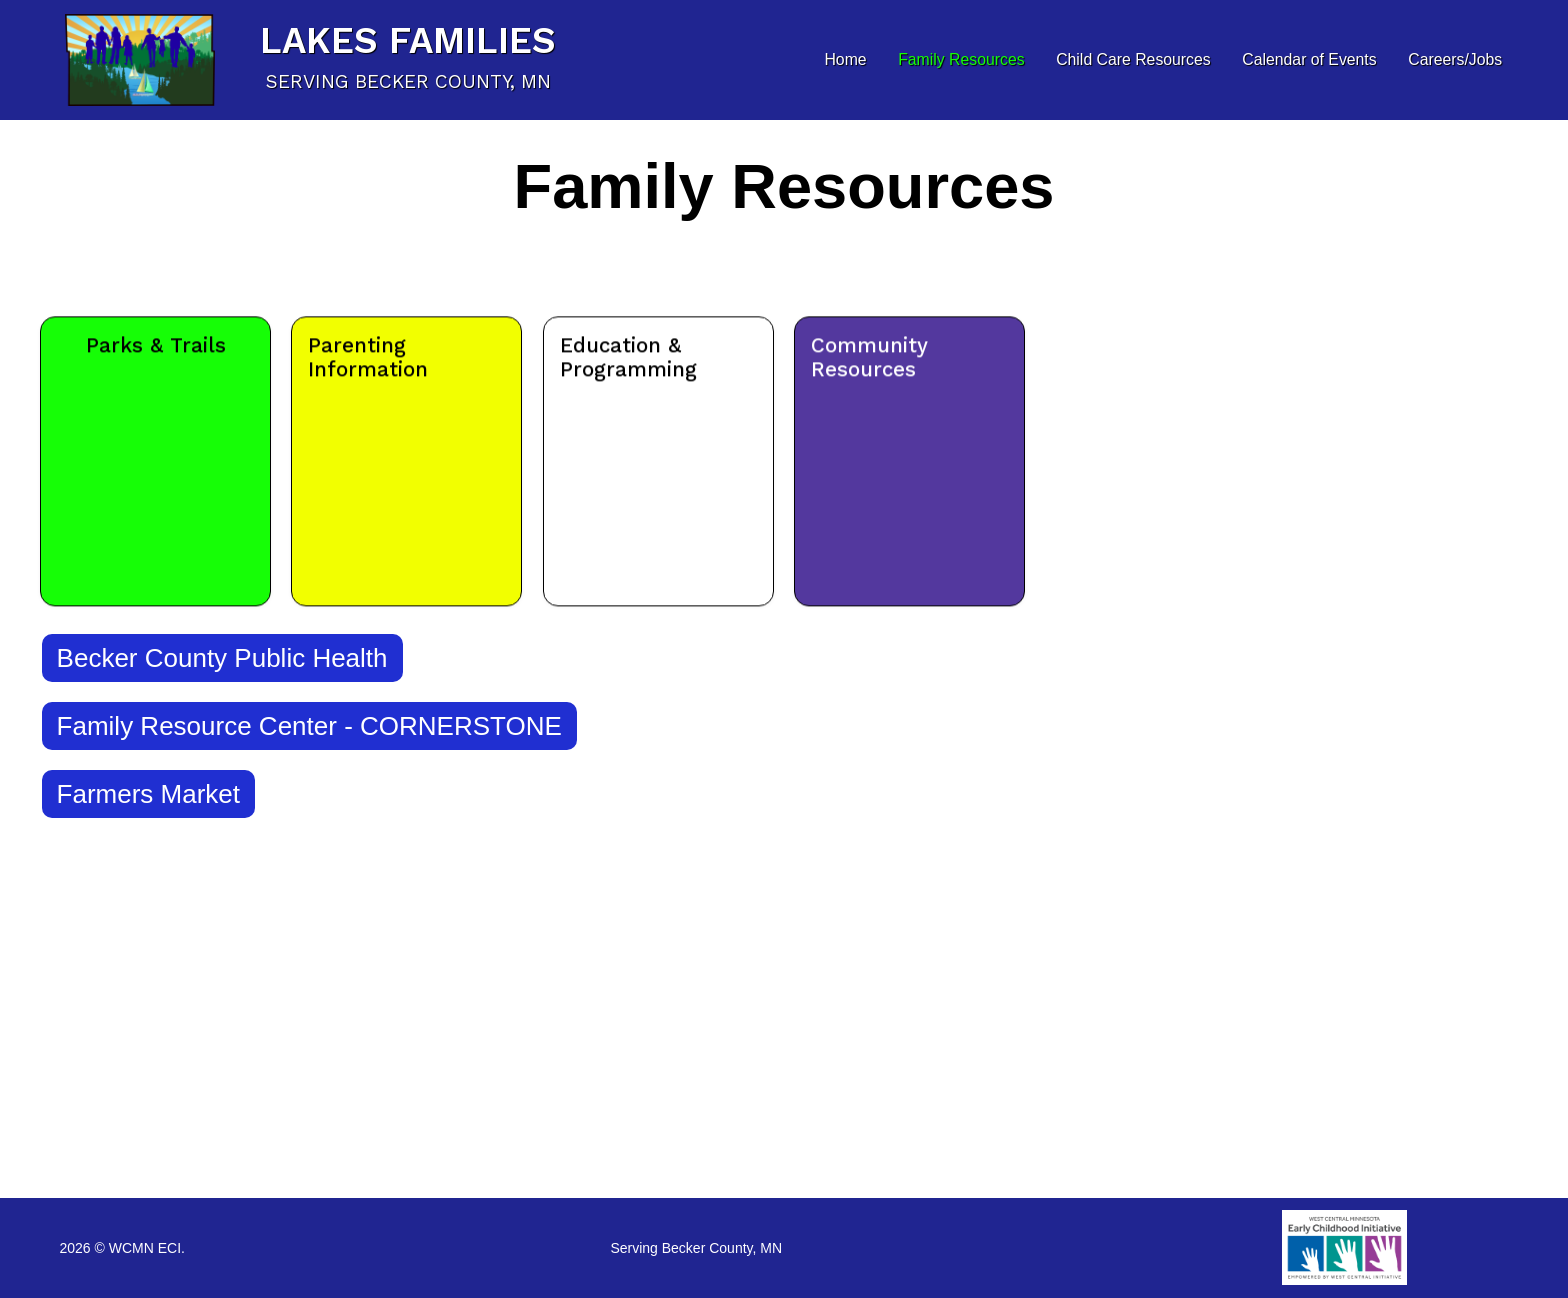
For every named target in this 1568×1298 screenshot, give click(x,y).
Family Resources (961, 59)
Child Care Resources (1133, 59)
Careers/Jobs (1455, 59)
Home (845, 59)
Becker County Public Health (222, 658)
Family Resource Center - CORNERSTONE (309, 726)
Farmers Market (148, 794)
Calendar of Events (1309, 59)
